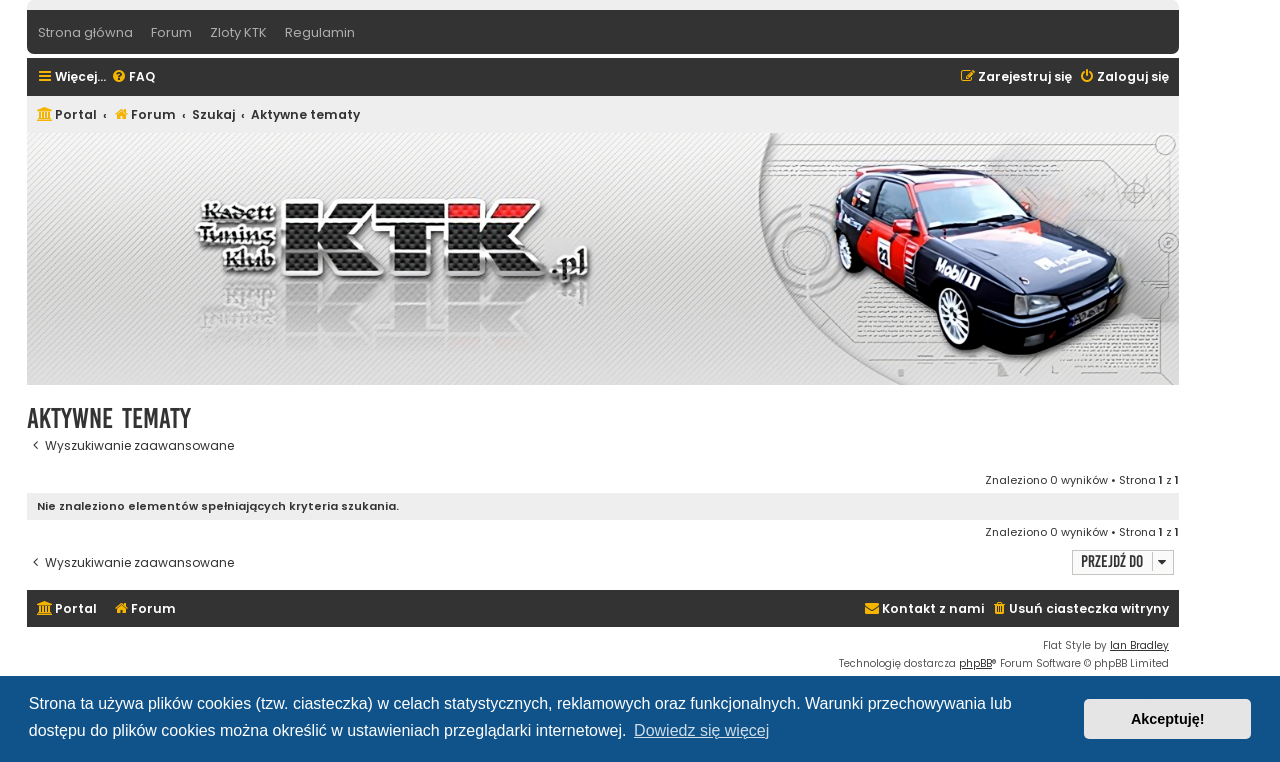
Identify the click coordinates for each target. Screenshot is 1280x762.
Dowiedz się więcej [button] (701, 730)
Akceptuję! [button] (1168, 719)
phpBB (975, 663)
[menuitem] (133, 77)
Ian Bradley (1139, 645)
